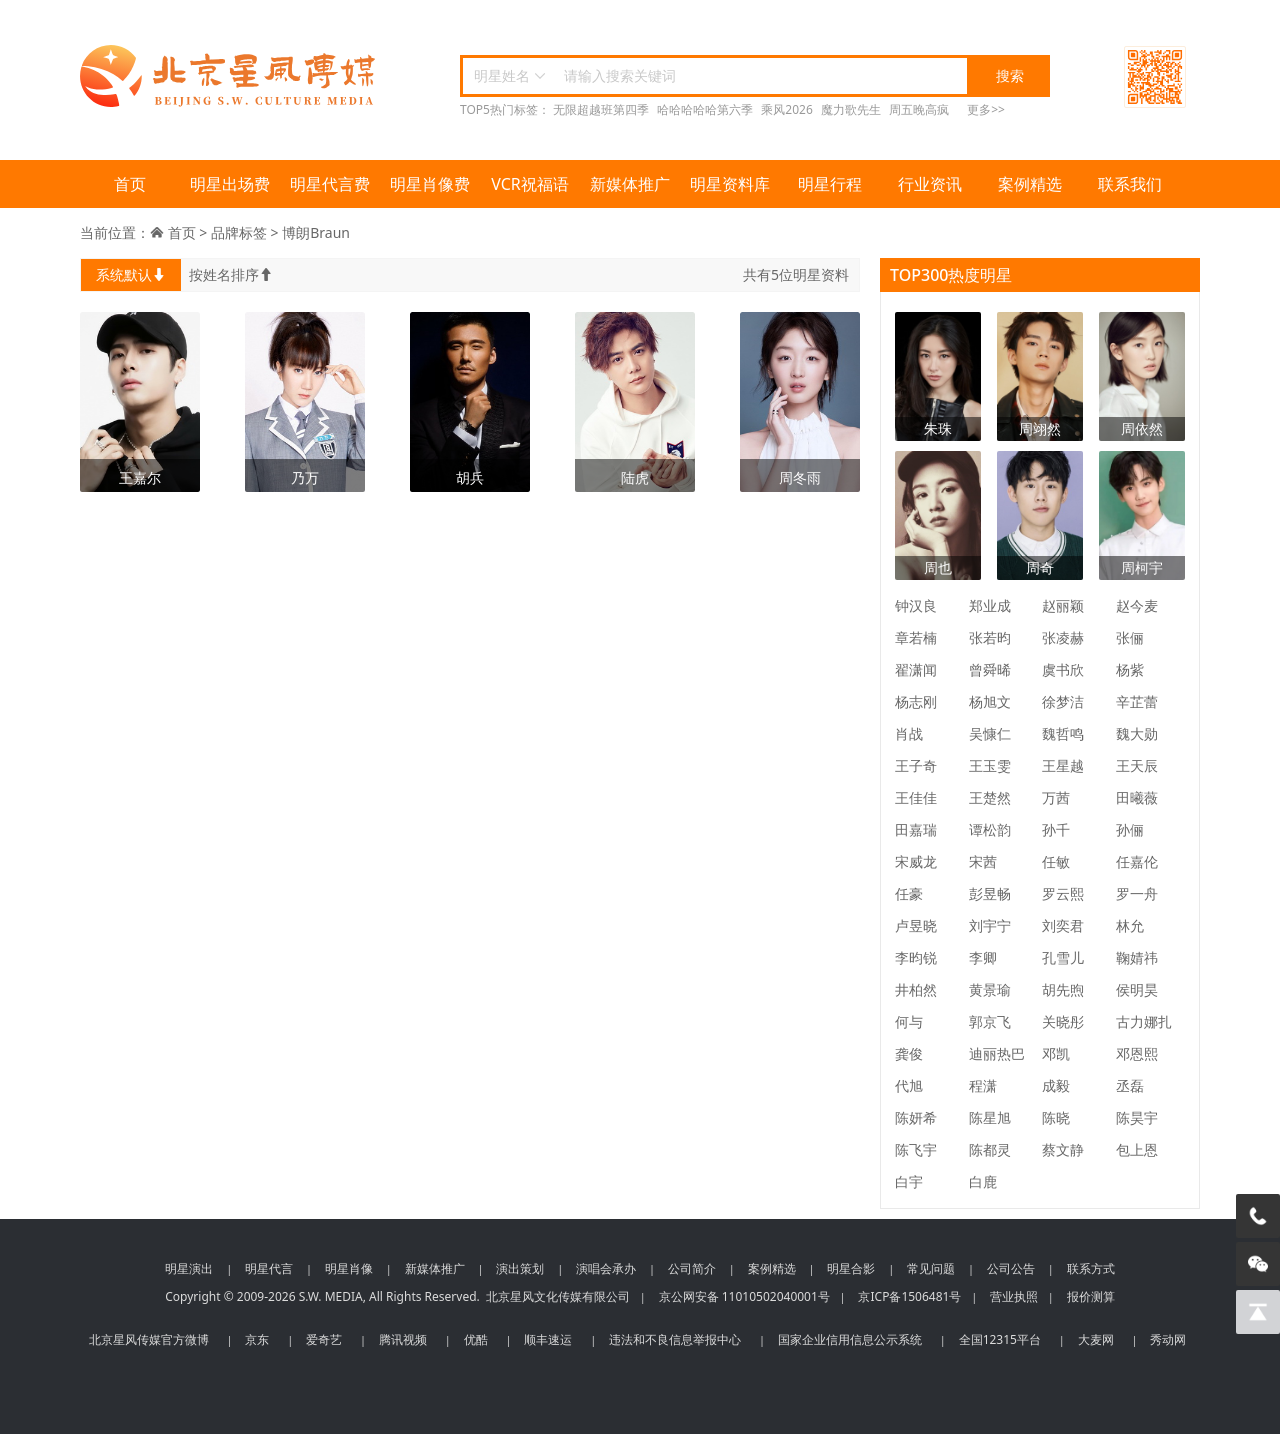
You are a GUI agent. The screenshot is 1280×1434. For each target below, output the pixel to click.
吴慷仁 (990, 733)
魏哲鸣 (1063, 733)
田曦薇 (1137, 797)
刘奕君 (1063, 925)
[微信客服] (1258, 1264)
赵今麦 (1137, 605)
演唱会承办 (606, 1268)
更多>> (986, 109)
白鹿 (983, 1181)
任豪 (909, 893)
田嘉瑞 (916, 829)
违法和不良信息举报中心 (675, 1339)
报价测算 (1091, 1296)
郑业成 (990, 605)
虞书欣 (1063, 669)
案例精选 (1030, 184)
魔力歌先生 (851, 109)
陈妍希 (916, 1117)
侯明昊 (1137, 989)
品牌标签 (239, 232)
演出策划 (520, 1268)
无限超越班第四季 (601, 109)
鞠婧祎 (1137, 957)
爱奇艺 (324, 1339)
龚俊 (909, 1053)
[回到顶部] (1258, 1312)
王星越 (1063, 765)
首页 (130, 184)
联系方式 (1091, 1268)
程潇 (983, 1085)
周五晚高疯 (919, 109)
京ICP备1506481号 (909, 1296)
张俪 (1130, 637)
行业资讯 (930, 184)
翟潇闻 (916, 669)
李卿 (983, 957)
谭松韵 (990, 829)
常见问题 (931, 1268)
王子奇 (916, 765)
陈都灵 (990, 1149)
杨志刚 (916, 701)
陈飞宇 (916, 1149)
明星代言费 (330, 184)
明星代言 (269, 1268)
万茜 (1056, 797)
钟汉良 (916, 605)
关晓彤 (1063, 1021)
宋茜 (983, 861)
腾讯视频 (403, 1339)
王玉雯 (990, 765)
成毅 (1056, 1085)
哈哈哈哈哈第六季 (705, 109)
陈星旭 (990, 1117)
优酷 (476, 1339)
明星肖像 (349, 1268)
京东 (257, 1339)
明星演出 (189, 1268)
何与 (909, 1021)
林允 (1130, 925)
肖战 (909, 733)
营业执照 (1014, 1296)
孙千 (1056, 829)
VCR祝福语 (530, 184)
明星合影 (851, 1268)
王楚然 (990, 797)
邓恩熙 (1137, 1053)
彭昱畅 (990, 893)
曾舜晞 (990, 669)
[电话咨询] (1258, 1216)
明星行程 (830, 184)
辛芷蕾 (1137, 701)
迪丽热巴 (997, 1053)
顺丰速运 (548, 1339)
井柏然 (916, 989)
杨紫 (1130, 669)
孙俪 (1130, 829)
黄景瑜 (990, 989)
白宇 (909, 1181)
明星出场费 (230, 184)
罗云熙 (1063, 893)
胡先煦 (1063, 989)
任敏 (1056, 861)
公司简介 (692, 1268)
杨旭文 (990, 701)
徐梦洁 (1063, 701)
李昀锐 (916, 957)
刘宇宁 (990, 925)
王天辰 (1137, 765)
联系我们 (1130, 184)
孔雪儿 (1063, 957)
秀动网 (1168, 1339)
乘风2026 (786, 109)
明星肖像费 (430, 184)
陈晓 (1056, 1117)
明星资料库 (730, 184)
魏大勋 (1137, 733)
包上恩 (1137, 1149)
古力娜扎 (1144, 1021)
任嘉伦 (1137, 861)
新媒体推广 (630, 184)
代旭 (909, 1085)
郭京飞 (990, 1021)
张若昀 (990, 637)
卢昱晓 (916, 925)
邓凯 (1056, 1053)
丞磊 (1130, 1085)
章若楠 (916, 637)
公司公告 (1011, 1268)
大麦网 (1096, 1339)
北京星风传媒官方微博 (149, 1339)
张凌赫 (1063, 637)
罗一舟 (1137, 893)
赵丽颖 (1063, 605)
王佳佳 (916, 797)
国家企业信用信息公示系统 (850, 1339)
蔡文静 (1063, 1149)
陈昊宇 (1137, 1117)
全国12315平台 (1000, 1339)
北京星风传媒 (230, 76)
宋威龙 (916, 861)
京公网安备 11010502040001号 (744, 1296)
